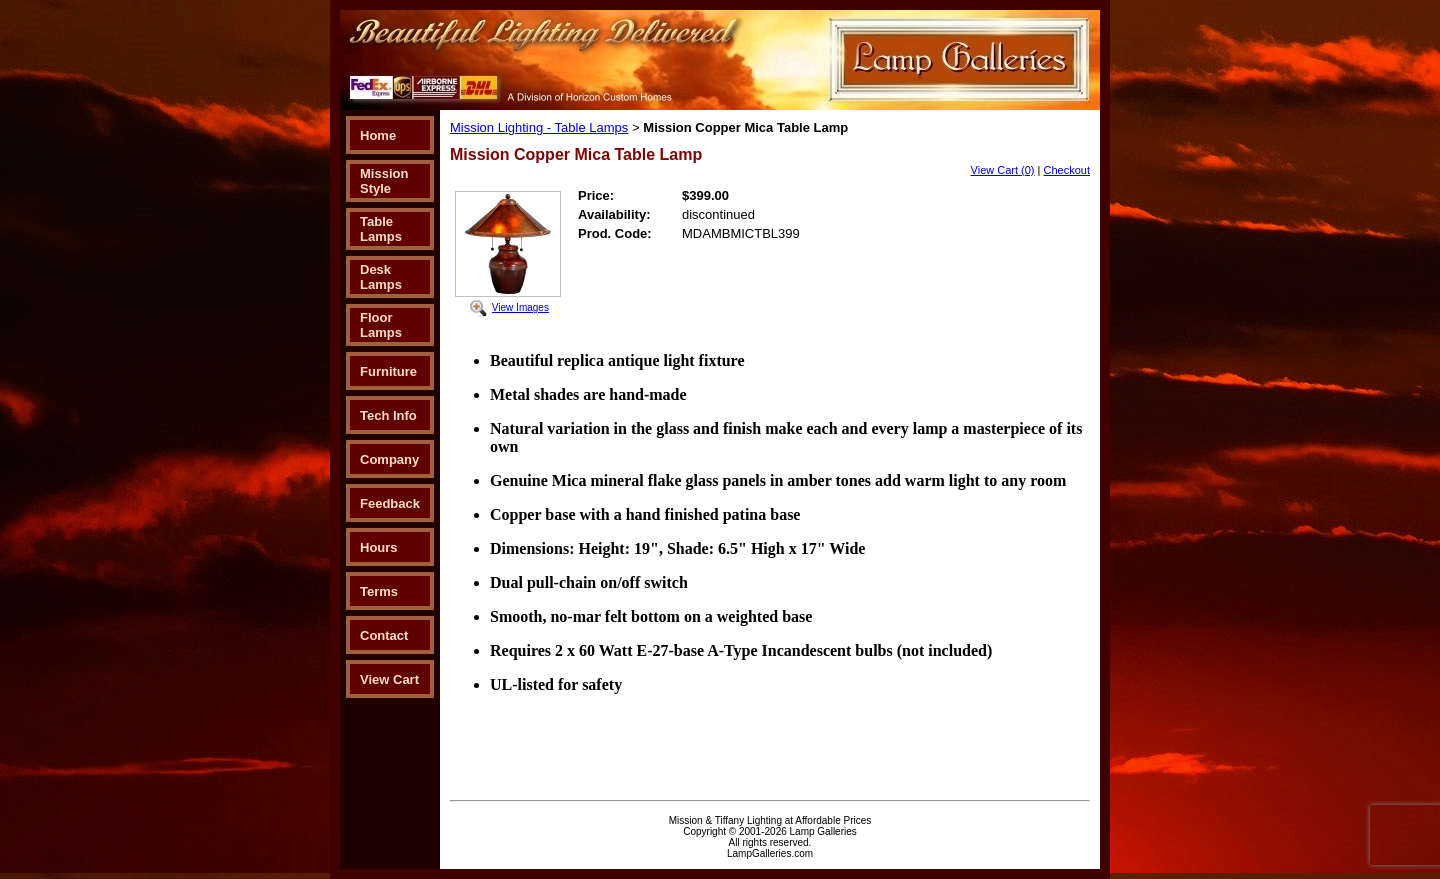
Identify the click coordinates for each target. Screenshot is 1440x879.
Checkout (1067, 170)
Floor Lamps (381, 325)
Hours (379, 547)
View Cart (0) (1003, 170)
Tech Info (388, 415)
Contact (384, 635)
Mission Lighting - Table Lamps (539, 127)
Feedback (390, 503)
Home (378, 135)
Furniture (388, 371)
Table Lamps (381, 229)
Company (389, 459)
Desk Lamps (381, 277)
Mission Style (384, 181)
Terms (379, 591)
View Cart (389, 679)
